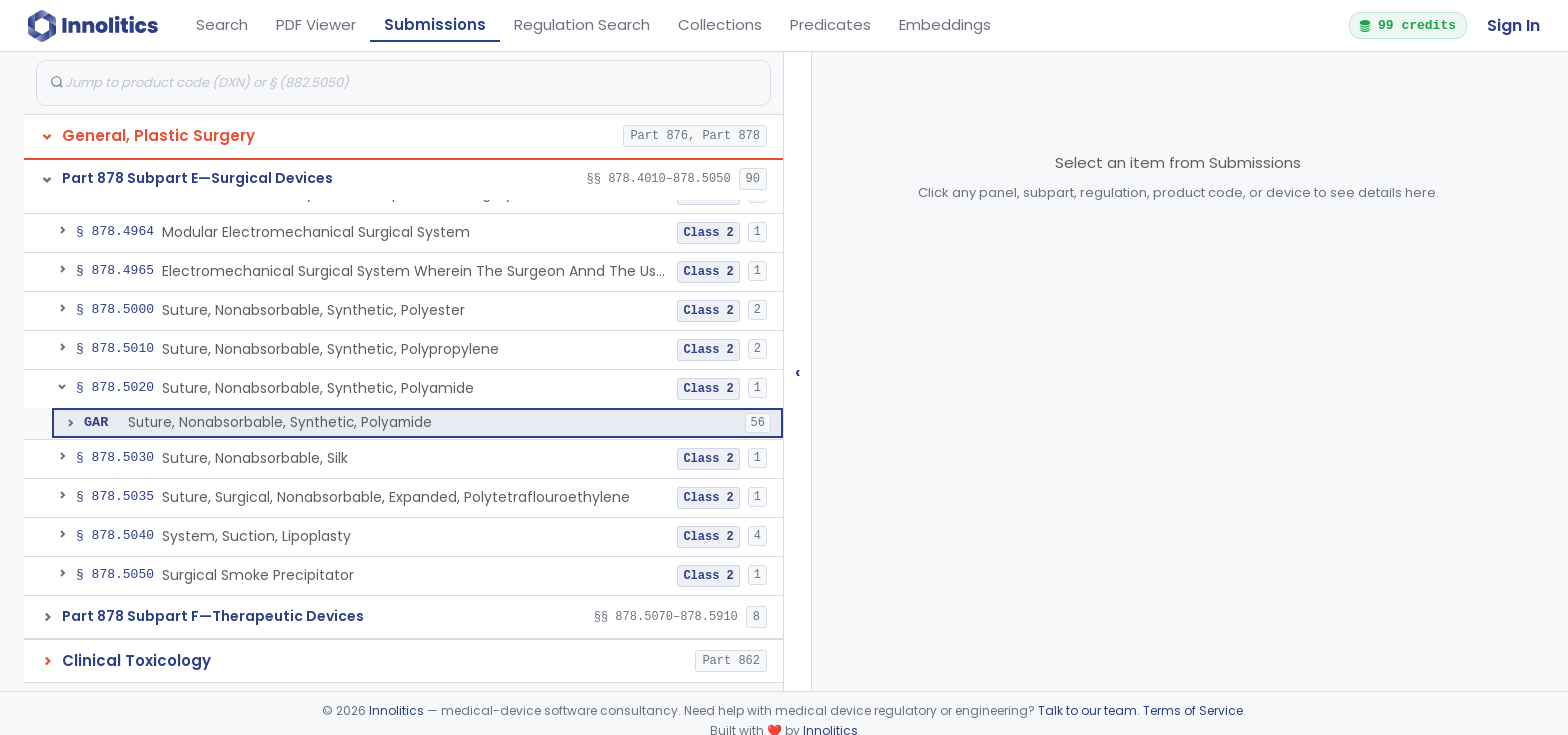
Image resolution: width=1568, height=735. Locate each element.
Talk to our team (1087, 710)
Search (222, 24)
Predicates (830, 24)
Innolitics (396, 710)
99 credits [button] (1407, 25)
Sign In (1513, 25)
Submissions (435, 24)
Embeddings (945, 24)
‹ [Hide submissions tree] (798, 371)
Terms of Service (1193, 710)
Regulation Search (582, 24)
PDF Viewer (316, 24)
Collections (720, 24)
